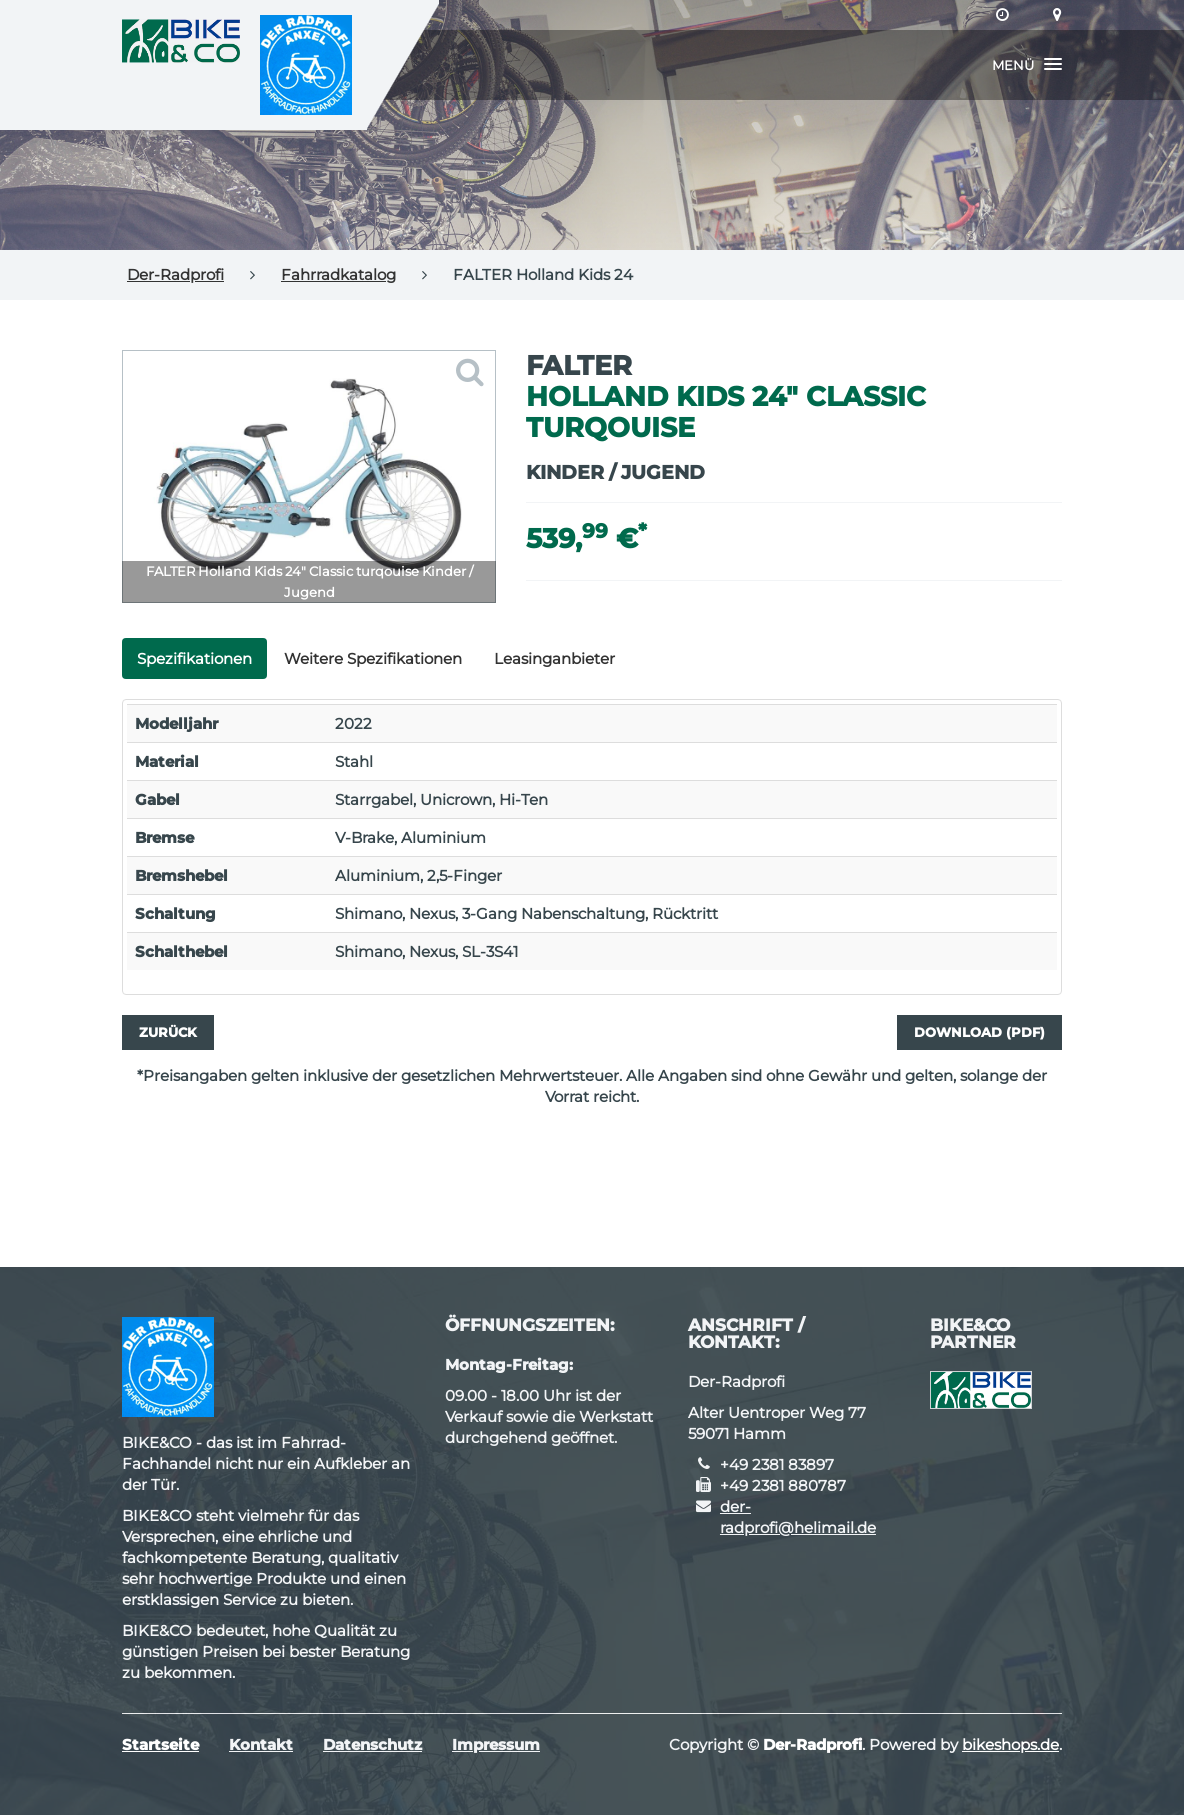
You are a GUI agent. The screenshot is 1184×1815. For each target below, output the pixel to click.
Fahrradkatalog (338, 274)
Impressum (496, 1744)
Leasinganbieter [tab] (554, 658)
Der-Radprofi (175, 274)
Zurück (168, 1032)
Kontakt (261, 1744)
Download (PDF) (979, 1032)
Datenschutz (372, 1744)
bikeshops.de (1010, 1744)
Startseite (160, 1744)
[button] (1027, 65)
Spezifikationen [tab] (194, 658)
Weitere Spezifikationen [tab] (373, 658)
